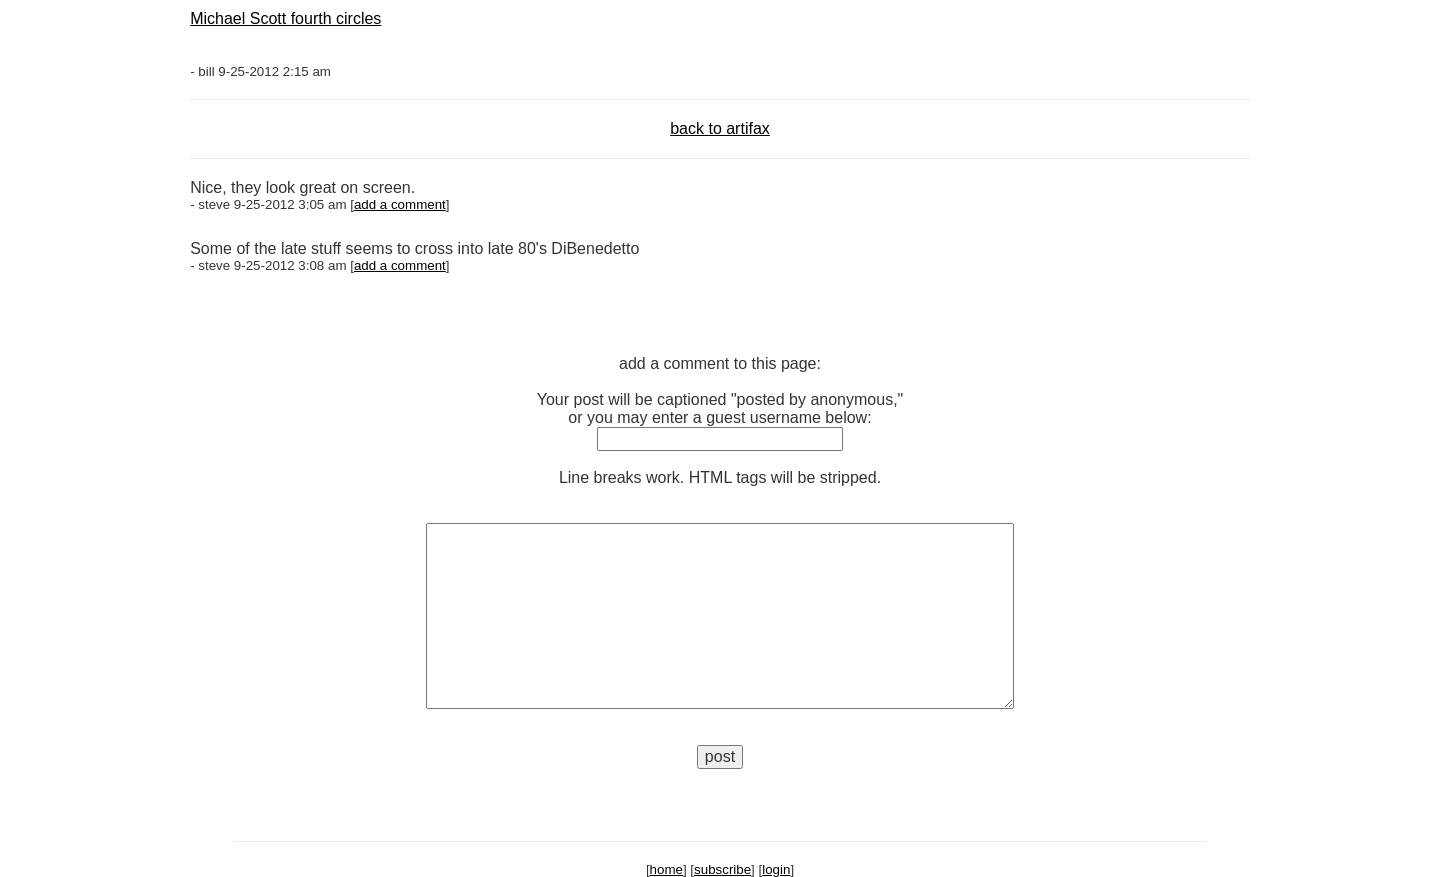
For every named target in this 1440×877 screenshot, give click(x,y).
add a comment (400, 204)
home (666, 869)
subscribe (722, 869)
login (776, 869)
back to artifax (720, 128)
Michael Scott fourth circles (285, 18)
